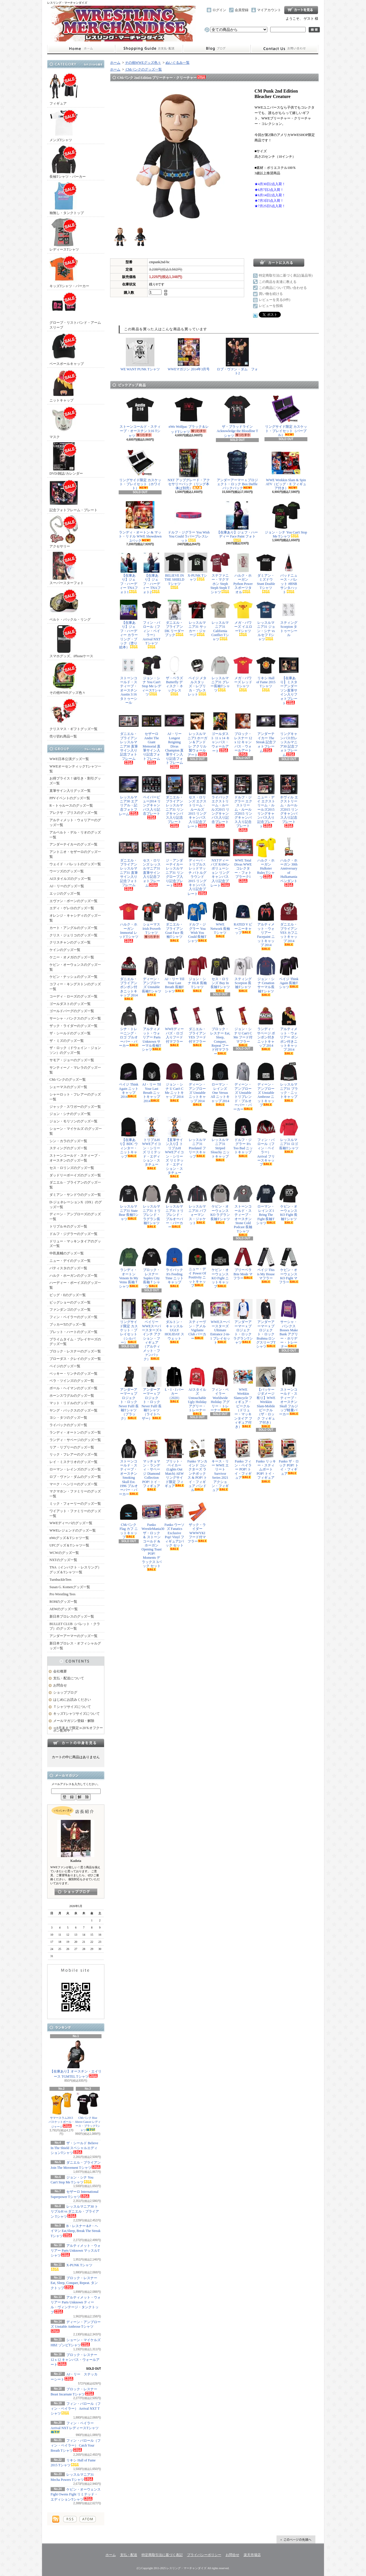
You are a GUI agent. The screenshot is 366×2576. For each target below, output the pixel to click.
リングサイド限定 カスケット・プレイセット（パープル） (286, 416)
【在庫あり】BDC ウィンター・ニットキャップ (129, 1137)
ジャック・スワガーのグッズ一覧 (75, 1107)
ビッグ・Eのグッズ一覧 (67, 1295)
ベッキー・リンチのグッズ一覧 (73, 1374)
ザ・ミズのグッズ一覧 (66, 1041)
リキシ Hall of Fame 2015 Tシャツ (266, 673)
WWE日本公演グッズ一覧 (69, 759)
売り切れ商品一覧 (63, 736)
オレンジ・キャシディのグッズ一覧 (75, 918)
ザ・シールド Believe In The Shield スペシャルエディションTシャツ (74, 2148)
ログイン (219, 10)
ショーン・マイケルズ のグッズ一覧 (75, 1131)
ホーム (81, 48)
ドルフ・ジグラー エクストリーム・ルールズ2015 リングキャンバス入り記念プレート (243, 803)
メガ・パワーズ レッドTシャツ (243, 673)
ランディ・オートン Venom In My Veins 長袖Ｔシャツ (129, 1267)
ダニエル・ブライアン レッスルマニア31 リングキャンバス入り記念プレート (174, 801)
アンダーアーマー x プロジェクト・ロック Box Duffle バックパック (237, 469)
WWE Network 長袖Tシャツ (220, 920)
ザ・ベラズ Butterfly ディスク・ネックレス (174, 675)
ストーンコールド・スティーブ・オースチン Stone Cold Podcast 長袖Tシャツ (243, 1210)
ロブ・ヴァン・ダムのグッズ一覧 (75, 1477)
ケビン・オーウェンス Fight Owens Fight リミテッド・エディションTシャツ (76, 2494)
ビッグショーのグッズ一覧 (70, 1302)
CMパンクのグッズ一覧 (67, 1080)
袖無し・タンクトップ (66, 198)
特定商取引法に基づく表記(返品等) (286, 275)
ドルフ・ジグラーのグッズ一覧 (73, 1234)
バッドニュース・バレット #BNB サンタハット (289, 573)
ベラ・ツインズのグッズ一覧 (71, 1381)
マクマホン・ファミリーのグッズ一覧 (75, 1493)
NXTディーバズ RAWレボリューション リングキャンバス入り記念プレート (220, 863)
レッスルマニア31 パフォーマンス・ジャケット (197, 1204)
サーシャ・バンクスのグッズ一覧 (75, 1018)
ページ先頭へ (296, 2539)
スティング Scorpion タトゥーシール (289, 618)
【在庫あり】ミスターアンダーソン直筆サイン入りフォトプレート (289, 680)
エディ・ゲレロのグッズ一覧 (71, 908)
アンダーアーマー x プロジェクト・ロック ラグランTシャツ (243, 1321)
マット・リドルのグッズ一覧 (71, 1403)
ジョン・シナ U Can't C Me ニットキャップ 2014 (174, 1082)
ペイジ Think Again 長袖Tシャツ (289, 972)
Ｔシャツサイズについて (72, 1707)
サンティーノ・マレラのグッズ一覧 (75, 1070)
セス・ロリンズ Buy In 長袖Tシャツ (220, 974)
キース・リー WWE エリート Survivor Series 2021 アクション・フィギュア (220, 1465)
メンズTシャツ (63, 125)
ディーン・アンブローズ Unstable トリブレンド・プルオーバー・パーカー (243, 1086)
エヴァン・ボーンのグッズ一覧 (73, 901)
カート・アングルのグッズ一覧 (73, 928)
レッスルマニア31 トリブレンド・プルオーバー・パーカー (174, 1206)
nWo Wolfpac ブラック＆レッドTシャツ (189, 414)
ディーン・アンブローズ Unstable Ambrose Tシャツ (76, 2326)
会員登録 (241, 10)
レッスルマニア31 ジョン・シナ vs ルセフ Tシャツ (266, 620)
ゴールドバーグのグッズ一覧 (71, 1011)
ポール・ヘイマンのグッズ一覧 (73, 1388)
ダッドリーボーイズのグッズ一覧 (75, 1175)
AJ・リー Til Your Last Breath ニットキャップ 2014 (152, 1082)
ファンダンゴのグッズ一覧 (70, 1310)
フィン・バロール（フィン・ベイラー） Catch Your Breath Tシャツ (76, 2446)
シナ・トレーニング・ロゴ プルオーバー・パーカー (129, 1027)
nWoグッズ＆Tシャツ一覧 (69, 1538)
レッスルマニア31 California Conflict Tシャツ (220, 620)
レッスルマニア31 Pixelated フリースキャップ (197, 1137)
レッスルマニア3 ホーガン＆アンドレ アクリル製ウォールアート (197, 734)
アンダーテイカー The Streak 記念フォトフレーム (266, 732)
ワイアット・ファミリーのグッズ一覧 (75, 1513)
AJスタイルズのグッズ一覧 (70, 879)
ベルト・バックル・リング (70, 604)
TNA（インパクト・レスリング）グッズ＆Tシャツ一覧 (75, 1569)
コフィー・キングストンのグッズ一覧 (75, 986)
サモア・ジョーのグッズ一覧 (71, 1060)
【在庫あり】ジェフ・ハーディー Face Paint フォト (237, 521)
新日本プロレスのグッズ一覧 (71, 1616)
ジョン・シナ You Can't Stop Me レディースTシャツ (152, 676)
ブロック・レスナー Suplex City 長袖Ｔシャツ (152, 1267)
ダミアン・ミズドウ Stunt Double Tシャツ (266, 573)
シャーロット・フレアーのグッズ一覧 (75, 1096)
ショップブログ (217, 48)
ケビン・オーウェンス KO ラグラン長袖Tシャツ (220, 1204)
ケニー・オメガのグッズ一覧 (71, 957)
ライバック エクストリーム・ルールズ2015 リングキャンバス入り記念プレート (220, 801)
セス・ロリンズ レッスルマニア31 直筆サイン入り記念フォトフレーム (152, 863)
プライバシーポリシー (204, 2555)
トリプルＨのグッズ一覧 (68, 1226)
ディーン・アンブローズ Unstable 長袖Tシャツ (152, 976)
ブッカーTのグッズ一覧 (67, 1324)
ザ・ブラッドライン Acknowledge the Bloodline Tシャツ (237, 416)
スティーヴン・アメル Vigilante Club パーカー (197, 1319)
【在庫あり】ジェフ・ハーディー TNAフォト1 (129, 573)
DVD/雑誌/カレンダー (66, 458)
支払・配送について (149, 48)
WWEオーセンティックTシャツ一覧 (75, 768)
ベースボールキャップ (66, 349)
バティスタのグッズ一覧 (68, 1268)
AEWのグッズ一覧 (63, 1609)
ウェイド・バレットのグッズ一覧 (75, 864)
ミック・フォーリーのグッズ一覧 (75, 1504)
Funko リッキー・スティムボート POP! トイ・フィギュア (266, 1460)
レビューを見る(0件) (274, 300)
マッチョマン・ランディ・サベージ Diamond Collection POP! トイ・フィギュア (152, 1464)
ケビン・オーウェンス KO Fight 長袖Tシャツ (289, 1204)
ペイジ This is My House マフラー (266, 1265)
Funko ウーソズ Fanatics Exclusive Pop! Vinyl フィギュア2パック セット (174, 1526)
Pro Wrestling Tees (62, 1594)
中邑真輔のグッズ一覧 (66, 1253)
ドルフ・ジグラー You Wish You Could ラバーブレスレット (189, 522)
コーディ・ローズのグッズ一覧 (73, 996)
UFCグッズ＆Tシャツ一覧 (69, 1545)
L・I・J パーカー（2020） (174, 1385)
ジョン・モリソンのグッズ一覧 (73, 1121)
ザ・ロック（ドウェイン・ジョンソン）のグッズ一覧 (75, 1050)
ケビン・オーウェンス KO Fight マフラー (289, 1265)
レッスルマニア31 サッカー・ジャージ (197, 618)
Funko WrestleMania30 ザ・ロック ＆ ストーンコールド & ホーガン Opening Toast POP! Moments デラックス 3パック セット (152, 1536)
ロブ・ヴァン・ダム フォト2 (237, 356)
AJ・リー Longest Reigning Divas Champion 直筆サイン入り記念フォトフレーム (174, 739)
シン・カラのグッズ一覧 (68, 1141)
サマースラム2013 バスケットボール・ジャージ (61, 2110)
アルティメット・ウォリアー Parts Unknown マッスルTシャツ (76, 2251)
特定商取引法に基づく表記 (162, 2555)
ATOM (87, 2519)
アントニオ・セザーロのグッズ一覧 (75, 854)
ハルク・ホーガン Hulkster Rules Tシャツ (266, 859)
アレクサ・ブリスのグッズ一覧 (73, 813)
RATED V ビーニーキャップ (243, 918)
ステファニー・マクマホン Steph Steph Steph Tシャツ (220, 573)
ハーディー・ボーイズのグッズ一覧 (75, 1285)
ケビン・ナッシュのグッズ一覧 (73, 977)
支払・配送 (128, 2555)
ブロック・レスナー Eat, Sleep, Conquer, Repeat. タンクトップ (74, 2283)
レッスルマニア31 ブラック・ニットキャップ (289, 1082)
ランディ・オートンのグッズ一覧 (75, 1432)
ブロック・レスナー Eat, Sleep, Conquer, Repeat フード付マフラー (220, 1031)
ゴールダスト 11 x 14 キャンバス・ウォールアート (220, 732)
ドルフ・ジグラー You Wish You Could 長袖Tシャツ (197, 922)
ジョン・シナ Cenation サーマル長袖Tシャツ (266, 976)
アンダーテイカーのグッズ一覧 (73, 844)
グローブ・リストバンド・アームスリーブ (75, 310)
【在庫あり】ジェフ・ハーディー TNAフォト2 (152, 573)
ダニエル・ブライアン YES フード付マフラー (197, 1026)
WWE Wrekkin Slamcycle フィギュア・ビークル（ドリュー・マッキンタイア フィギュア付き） (243, 1398)
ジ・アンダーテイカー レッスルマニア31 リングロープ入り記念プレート (174, 863)
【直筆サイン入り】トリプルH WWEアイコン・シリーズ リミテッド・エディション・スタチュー (174, 1147)
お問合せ (284, 48)
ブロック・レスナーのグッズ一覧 (75, 1351)
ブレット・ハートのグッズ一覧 (73, 1332)
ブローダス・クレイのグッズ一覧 (75, 1359)
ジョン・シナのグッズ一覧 (70, 1114)
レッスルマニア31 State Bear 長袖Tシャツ (129, 1202)
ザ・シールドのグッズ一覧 (70, 1033)
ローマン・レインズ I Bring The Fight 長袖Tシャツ (266, 1204)
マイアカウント (269, 10)
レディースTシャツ (64, 234)
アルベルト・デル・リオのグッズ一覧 (75, 834)
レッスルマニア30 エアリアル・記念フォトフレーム (129, 795)
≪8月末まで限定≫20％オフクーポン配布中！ (78, 1729)
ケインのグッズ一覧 (64, 950)
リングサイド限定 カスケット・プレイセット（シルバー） (129, 1321)
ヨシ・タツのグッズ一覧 (68, 1418)
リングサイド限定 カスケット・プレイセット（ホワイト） (140, 469)
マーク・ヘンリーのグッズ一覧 (73, 1484)
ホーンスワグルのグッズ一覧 (71, 1396)
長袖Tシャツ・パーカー (67, 162)
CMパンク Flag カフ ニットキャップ (129, 1520)
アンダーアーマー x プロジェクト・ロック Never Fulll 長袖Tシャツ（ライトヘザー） (152, 1393)
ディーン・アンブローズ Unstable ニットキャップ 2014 (197, 1084)
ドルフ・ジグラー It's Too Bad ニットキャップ (243, 1137)
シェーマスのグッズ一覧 (68, 1087)
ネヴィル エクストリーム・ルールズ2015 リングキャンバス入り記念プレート (289, 801)
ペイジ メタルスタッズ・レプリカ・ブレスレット (197, 676)
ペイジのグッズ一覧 (64, 1366)
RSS (70, 2519)
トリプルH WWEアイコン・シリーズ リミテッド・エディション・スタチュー (152, 1143)
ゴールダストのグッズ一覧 (70, 1004)
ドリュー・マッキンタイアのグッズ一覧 (75, 1243)
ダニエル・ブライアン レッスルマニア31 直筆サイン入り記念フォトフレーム (129, 864)
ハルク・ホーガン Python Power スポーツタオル (243, 573)
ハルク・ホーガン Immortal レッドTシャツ (129, 922)
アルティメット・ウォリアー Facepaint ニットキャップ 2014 (266, 926)
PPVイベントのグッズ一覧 (69, 798)
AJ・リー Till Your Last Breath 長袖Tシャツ (174, 974)
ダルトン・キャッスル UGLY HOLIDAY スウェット (174, 1321)
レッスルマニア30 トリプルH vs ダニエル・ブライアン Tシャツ (75, 2212)
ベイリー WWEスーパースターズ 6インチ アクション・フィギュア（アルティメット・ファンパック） (152, 1330)
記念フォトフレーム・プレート (73, 495)
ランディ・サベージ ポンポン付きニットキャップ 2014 (266, 1028)
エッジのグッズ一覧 (64, 894)
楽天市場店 (252, 2555)
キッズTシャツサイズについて (76, 1714)
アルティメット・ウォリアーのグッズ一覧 (75, 822)
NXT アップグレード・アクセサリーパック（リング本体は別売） (189, 469)
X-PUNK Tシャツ (197, 567)
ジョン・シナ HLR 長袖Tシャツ (197, 974)
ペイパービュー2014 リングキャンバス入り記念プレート (152, 797)
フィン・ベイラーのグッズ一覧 (73, 1317)
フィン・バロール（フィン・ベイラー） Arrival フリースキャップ (266, 1141)
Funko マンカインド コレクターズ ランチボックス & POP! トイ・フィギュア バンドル (197, 1465)
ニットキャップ (63, 385)
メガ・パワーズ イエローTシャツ (243, 618)
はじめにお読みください (72, 1700)
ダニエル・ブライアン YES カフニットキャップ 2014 (289, 924)
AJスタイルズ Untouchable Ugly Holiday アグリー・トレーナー (197, 1391)
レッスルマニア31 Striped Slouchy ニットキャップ (220, 1139)
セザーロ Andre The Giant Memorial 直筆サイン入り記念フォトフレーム (152, 737)
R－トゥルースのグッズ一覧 (71, 806)
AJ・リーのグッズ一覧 (66, 886)
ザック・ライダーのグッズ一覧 (73, 1026)
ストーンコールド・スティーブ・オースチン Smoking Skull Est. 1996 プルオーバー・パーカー (129, 1467)
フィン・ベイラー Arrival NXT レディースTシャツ (75, 2427)
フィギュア (63, 88)
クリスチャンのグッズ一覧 (70, 942)
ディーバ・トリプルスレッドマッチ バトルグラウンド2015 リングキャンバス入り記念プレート (197, 867)
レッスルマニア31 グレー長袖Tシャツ (220, 673)
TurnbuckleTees (60, 1580)
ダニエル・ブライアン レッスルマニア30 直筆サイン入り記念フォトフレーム (129, 737)
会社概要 (60, 1671)
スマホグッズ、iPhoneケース (71, 641)
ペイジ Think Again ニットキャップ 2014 (129, 1080)
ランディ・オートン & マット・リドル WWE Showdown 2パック (140, 522)
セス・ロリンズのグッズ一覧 (71, 1168)
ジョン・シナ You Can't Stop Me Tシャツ (286, 519)
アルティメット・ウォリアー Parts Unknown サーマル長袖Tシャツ (152, 1029)
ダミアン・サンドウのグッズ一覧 (75, 1195)
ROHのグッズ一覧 (63, 1602)
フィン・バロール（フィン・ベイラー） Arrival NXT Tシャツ (76, 2408)
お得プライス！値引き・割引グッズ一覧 (75, 780)
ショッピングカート (301, 10)
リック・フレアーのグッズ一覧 (73, 1454)
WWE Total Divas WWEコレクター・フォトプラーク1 (243, 860)
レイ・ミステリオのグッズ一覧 (73, 1462)
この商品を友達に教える (278, 282)
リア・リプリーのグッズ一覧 (71, 1447)
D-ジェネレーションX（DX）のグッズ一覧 (75, 1204)
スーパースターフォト (66, 568)
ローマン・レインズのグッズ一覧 (75, 1469)
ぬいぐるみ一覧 (178, 63)
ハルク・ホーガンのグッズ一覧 (73, 1276)
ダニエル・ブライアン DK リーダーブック (174, 618)
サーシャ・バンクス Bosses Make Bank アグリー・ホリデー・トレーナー (289, 1323)
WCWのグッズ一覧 (64, 1553)
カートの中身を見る (75, 1742)
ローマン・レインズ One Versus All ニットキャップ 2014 (220, 1084)
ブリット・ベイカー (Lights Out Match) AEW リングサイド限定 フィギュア (174, 1463)
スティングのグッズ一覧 (68, 1148)
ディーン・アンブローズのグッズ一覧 (75, 1216)
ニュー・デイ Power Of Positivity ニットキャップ (197, 1267)
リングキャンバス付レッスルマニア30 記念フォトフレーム (289, 734)
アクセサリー (63, 531)
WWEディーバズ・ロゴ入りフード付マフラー (174, 1026)
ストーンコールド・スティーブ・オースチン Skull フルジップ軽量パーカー (289, 1391)
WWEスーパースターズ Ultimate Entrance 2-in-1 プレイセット (220, 1321)
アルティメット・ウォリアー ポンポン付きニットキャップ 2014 (289, 1030)
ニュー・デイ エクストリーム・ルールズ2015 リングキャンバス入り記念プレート (266, 801)
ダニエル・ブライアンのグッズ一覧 (75, 1184)
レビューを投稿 (271, 306)
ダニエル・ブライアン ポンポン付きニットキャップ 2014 (129, 978)
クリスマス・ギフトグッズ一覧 (73, 714)
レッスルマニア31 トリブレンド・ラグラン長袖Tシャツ (152, 1206)
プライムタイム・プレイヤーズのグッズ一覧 (75, 1341)
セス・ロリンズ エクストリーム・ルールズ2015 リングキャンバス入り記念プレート (197, 801)
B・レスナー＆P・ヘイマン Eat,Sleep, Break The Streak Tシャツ (75, 2231)
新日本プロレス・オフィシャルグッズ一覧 (75, 1645)
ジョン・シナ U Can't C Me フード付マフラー (243, 1026)
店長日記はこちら (76, 1891)
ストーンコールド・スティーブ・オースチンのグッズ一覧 (75, 1158)
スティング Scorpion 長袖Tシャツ (243, 974)
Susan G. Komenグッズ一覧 (69, 1587)
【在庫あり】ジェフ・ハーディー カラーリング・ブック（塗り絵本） (129, 624)
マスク (63, 422)
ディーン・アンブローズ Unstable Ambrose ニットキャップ (266, 1084)
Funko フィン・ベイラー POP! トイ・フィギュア (243, 1459)
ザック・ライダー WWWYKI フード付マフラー (197, 1522)
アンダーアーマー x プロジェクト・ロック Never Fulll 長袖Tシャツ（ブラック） (129, 1393)
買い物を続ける (271, 294)
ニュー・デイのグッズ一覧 (70, 1261)
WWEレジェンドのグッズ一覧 (72, 1530)
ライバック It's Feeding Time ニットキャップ (174, 1267)
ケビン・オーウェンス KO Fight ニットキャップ (220, 1267)
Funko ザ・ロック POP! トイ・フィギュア (289, 1457)
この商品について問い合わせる (283, 288)
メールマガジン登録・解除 (73, 1721)
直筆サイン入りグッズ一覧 (70, 791)
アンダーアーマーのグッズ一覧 (73, 1636)
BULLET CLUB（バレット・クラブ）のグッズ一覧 (74, 1626)
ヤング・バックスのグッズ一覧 (73, 1410)
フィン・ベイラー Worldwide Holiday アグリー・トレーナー (220, 1389)
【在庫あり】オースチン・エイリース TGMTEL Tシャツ (76, 2059)
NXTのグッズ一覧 (63, 1560)
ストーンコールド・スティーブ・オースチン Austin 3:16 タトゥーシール (129, 680)
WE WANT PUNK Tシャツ (140, 354)
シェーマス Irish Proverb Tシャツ (152, 920)
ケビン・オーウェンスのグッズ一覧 (75, 967)
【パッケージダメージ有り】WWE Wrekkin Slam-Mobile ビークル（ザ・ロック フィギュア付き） (266, 1397)
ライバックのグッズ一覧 (68, 1425)
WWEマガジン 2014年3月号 (189, 354)
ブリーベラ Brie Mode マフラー (243, 1263)
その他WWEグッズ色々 (67, 678)
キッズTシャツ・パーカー (69, 271)
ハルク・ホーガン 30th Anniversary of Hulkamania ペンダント (289, 862)
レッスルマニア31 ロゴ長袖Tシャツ (289, 1135)
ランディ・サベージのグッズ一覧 (75, 1440)
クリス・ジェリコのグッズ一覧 (73, 935)
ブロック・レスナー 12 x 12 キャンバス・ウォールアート (75, 2360)
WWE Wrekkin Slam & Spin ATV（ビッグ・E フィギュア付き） (286, 469)
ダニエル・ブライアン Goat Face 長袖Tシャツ (174, 922)
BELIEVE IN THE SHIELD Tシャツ (174, 571)
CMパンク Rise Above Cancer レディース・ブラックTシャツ (88, 2112)
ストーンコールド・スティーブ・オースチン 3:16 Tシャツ (140, 416)
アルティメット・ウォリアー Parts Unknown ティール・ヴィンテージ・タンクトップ (76, 2304)
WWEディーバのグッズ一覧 (70, 1523)
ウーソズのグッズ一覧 (66, 871)
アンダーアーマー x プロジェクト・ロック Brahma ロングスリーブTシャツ (266, 1323)
